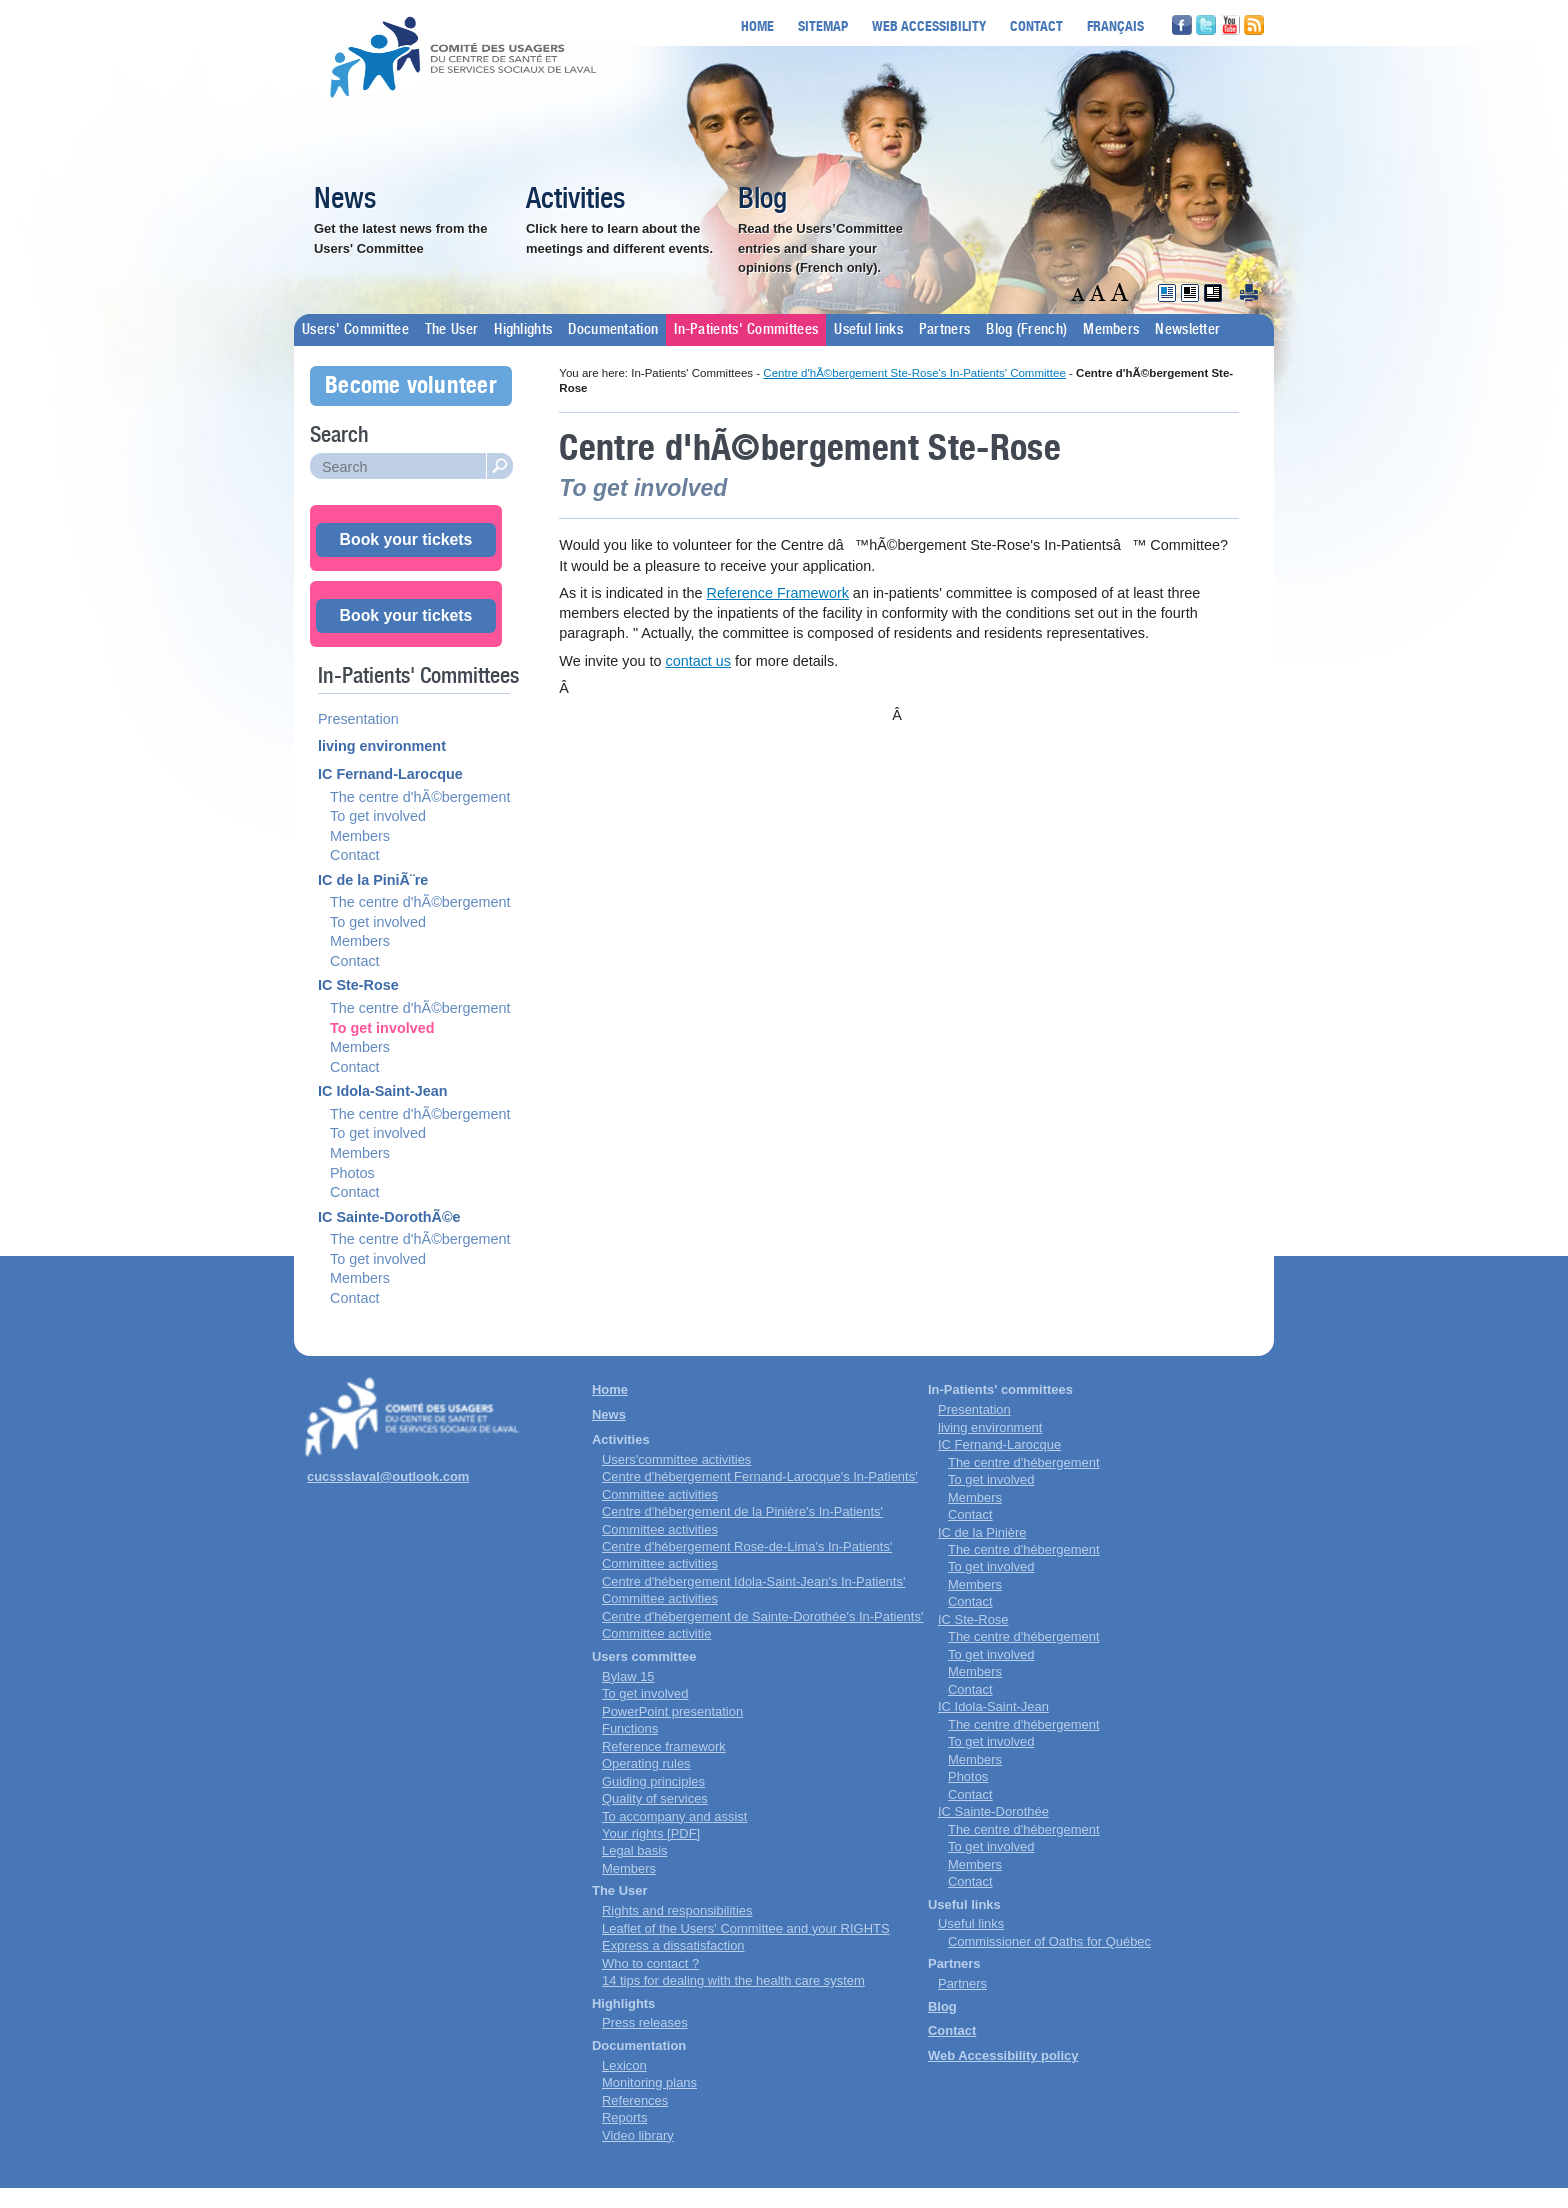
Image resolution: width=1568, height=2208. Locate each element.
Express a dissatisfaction (673, 1945)
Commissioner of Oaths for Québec (1049, 1941)
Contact (1036, 25)
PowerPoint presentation (672, 1711)
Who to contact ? (650, 1963)
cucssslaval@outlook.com (388, 1476)
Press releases (645, 2022)
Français (1115, 25)
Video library (638, 2135)
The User (451, 330)
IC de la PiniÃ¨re (373, 880)
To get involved (378, 816)
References (635, 2100)
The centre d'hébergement (1024, 1462)
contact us (698, 661)
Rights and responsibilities (677, 1910)
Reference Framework (778, 593)
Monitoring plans (649, 2082)
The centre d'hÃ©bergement (420, 797)
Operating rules (646, 1763)
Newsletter (1187, 330)
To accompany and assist (674, 1816)
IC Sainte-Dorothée (993, 1811)
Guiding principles (653, 1781)
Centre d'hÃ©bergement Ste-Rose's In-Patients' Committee (914, 373)
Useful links (868, 330)
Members (1111, 330)
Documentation (613, 330)
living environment (382, 746)
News (345, 200)
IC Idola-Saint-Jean (383, 1091)
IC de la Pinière (982, 1532)
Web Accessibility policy (1003, 2055)
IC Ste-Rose (358, 985)
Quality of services (655, 1798)
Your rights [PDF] (651, 1833)
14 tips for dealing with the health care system (733, 1980)
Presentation (358, 719)
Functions (630, 1728)
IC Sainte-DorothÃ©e (389, 1217)
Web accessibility (929, 25)
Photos (352, 1173)
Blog (762, 200)
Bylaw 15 (628, 1676)
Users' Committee (355, 330)
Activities (575, 200)
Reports (624, 2117)
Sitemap (823, 25)
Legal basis (635, 1850)
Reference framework (664, 1746)
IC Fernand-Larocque (390, 774)
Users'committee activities (676, 1459)
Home (757, 25)
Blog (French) (1026, 330)
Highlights (523, 330)
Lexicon (624, 2065)
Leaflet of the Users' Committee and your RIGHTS (746, 1928)
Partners (944, 330)
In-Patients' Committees (746, 330)
